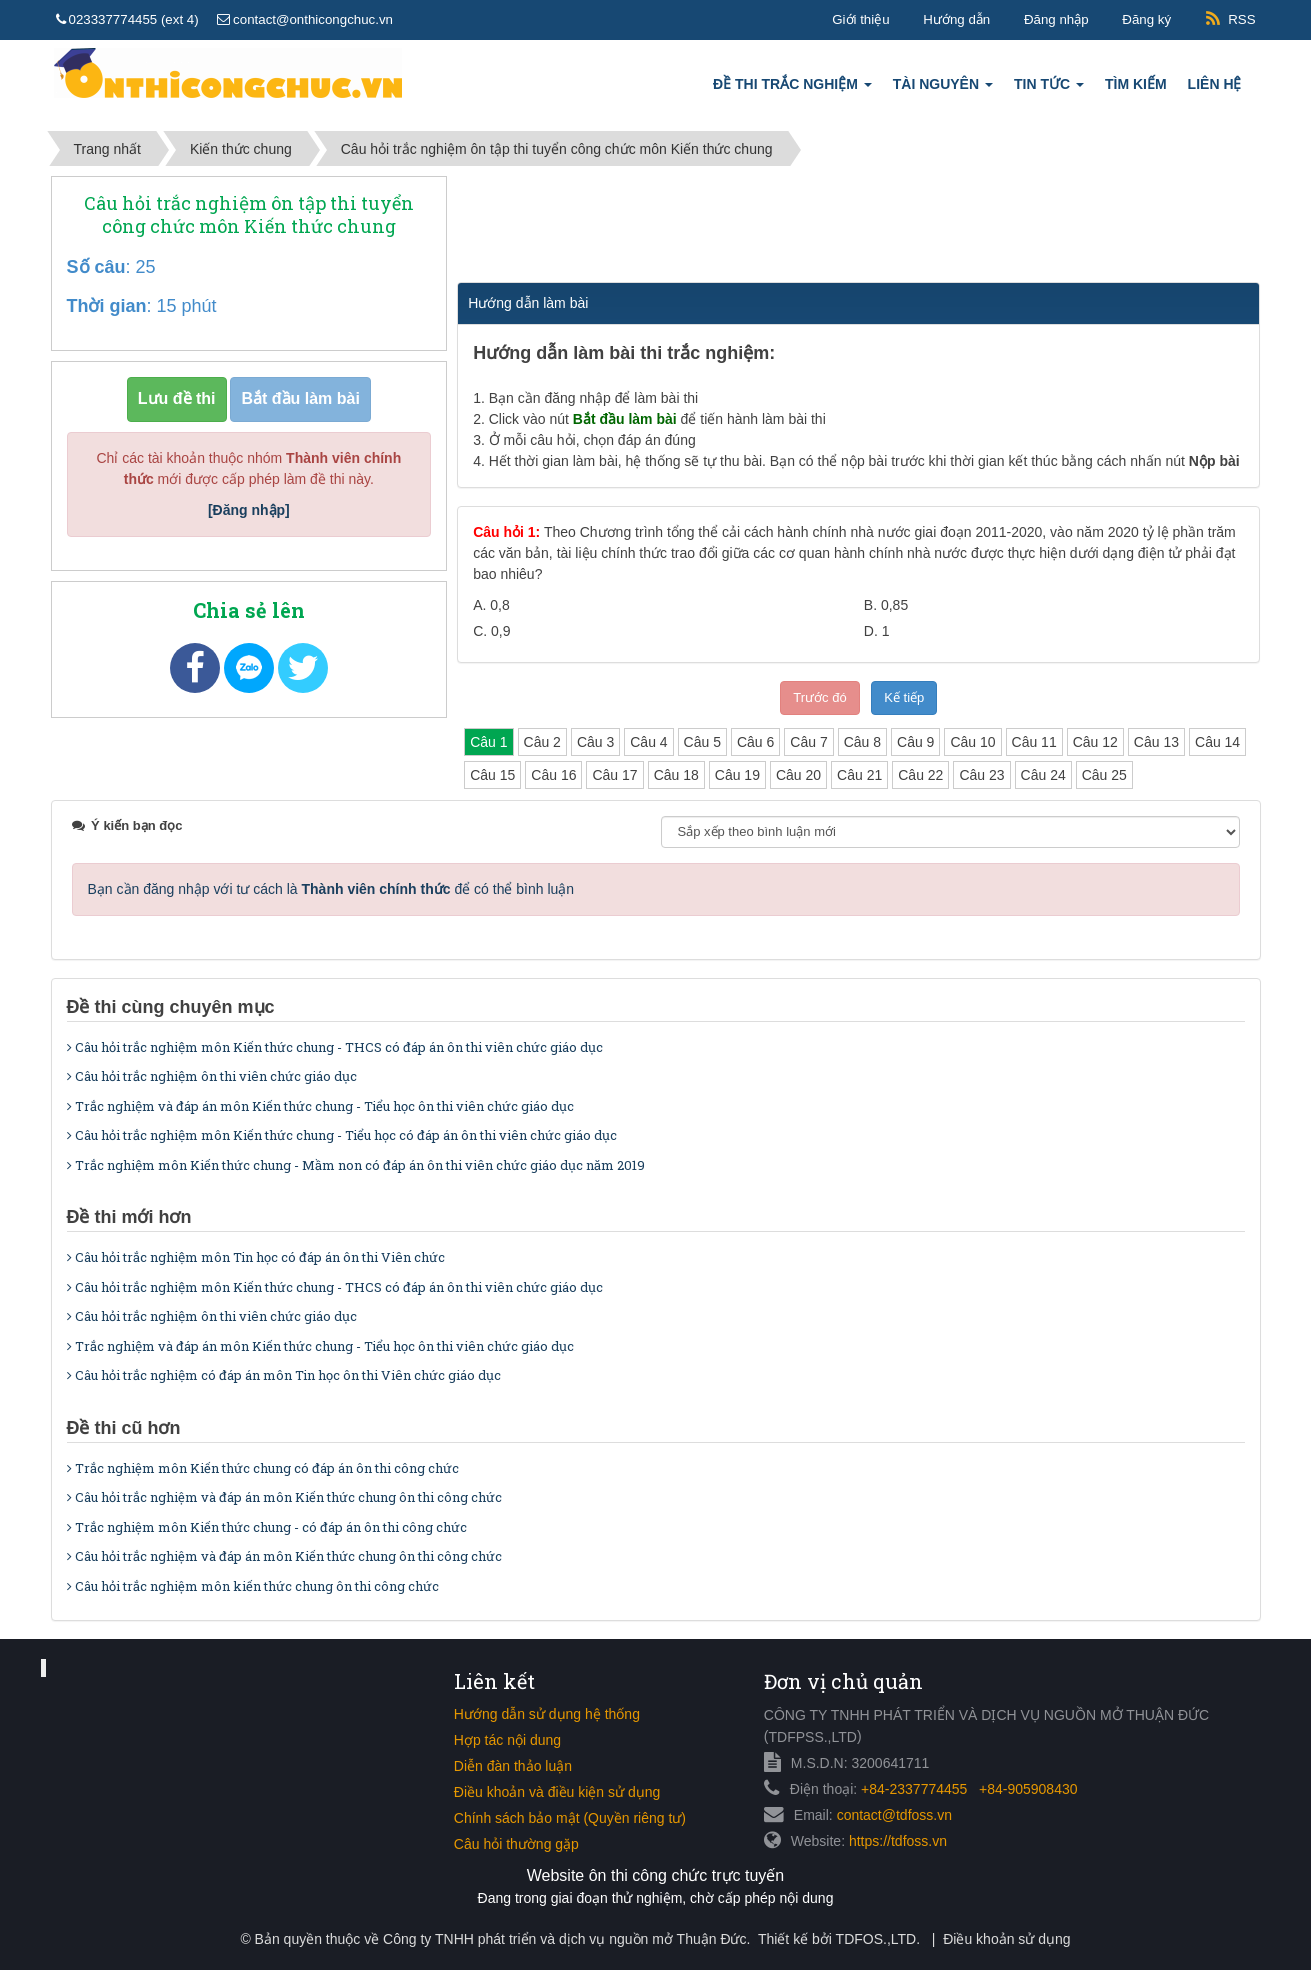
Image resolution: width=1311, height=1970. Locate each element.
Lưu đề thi (177, 398)
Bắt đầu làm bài (300, 398)
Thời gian (107, 306)
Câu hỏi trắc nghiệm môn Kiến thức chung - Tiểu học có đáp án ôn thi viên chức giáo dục (342, 1135)
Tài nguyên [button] (943, 89)
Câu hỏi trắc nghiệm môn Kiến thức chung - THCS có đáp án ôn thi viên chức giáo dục (335, 1047)
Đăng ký (1146, 19)
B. (886, 605)
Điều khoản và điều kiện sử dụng (557, 1792)
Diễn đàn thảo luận (513, 1766)
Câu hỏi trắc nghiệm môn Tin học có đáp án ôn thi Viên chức (256, 1257)
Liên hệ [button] (1215, 84)
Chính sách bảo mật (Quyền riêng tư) (570, 1818)
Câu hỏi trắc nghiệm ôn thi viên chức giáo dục (212, 1076)
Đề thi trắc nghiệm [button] (792, 89)
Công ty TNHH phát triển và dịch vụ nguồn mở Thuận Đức (564, 1939)
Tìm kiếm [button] (1136, 84)
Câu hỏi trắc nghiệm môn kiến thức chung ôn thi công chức (253, 1586)
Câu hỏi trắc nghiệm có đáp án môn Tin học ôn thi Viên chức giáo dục (284, 1375)
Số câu (96, 267)
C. (491, 631)
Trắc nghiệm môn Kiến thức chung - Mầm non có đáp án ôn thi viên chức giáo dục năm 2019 (356, 1165)
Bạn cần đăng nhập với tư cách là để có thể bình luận (331, 889)
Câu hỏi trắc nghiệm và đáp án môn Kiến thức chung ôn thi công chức (284, 1497)
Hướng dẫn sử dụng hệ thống (547, 1714)
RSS (1241, 19)
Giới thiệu (860, 19)
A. (491, 605)
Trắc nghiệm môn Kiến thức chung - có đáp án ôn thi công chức (267, 1527)
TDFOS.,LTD (876, 1939)
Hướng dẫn (956, 19)
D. (877, 631)
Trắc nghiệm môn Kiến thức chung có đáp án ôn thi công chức (263, 1468)
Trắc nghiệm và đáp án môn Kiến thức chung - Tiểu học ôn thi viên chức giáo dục (320, 1106)
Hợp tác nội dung (507, 1740)
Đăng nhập (1056, 19)
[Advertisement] (857, 226)
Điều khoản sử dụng (1006, 1939)
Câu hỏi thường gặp (516, 1844)
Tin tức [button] (1049, 89)
